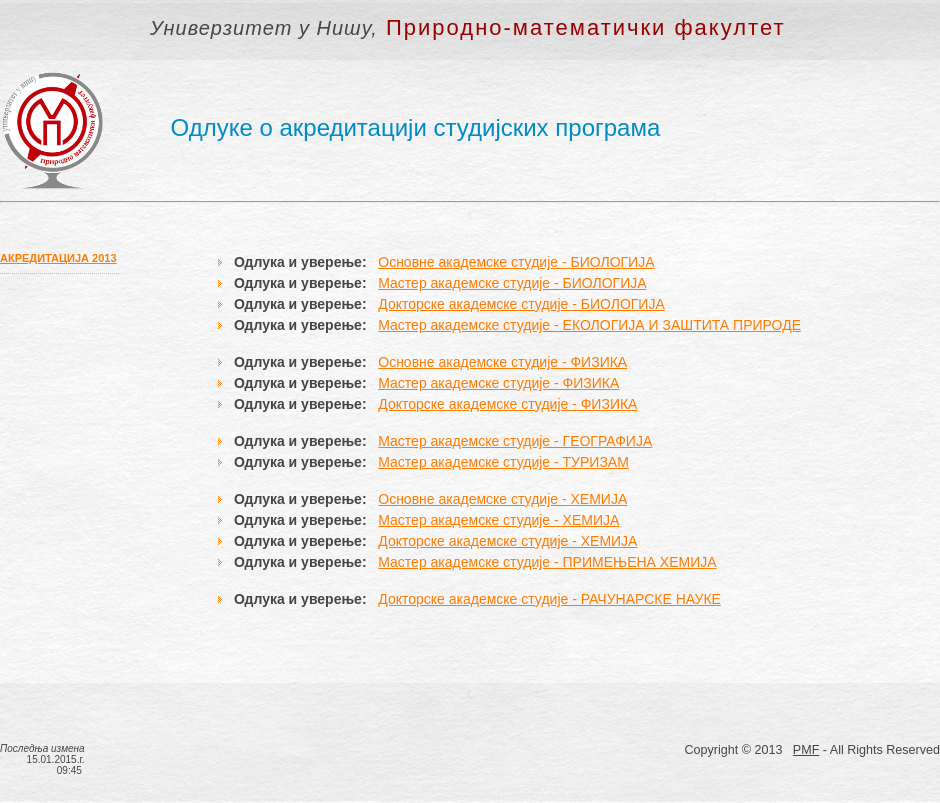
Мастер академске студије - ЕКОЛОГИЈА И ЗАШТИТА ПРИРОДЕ (589, 325)
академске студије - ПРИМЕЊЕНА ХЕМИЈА (572, 562)
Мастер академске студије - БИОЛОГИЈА (512, 283)
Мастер (402, 562)
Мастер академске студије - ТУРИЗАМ (503, 462)
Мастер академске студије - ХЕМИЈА (498, 520)
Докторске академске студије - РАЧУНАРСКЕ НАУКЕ (549, 599)
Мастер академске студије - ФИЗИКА (498, 383)
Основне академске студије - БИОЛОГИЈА (516, 262)
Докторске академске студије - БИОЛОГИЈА (521, 304)
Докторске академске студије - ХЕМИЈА (507, 541)
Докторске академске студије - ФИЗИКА (507, 404)
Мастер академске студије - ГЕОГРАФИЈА (515, 441)
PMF (806, 750)
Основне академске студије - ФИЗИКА (502, 362)
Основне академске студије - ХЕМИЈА (502, 499)
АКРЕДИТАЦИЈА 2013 (58, 258)
